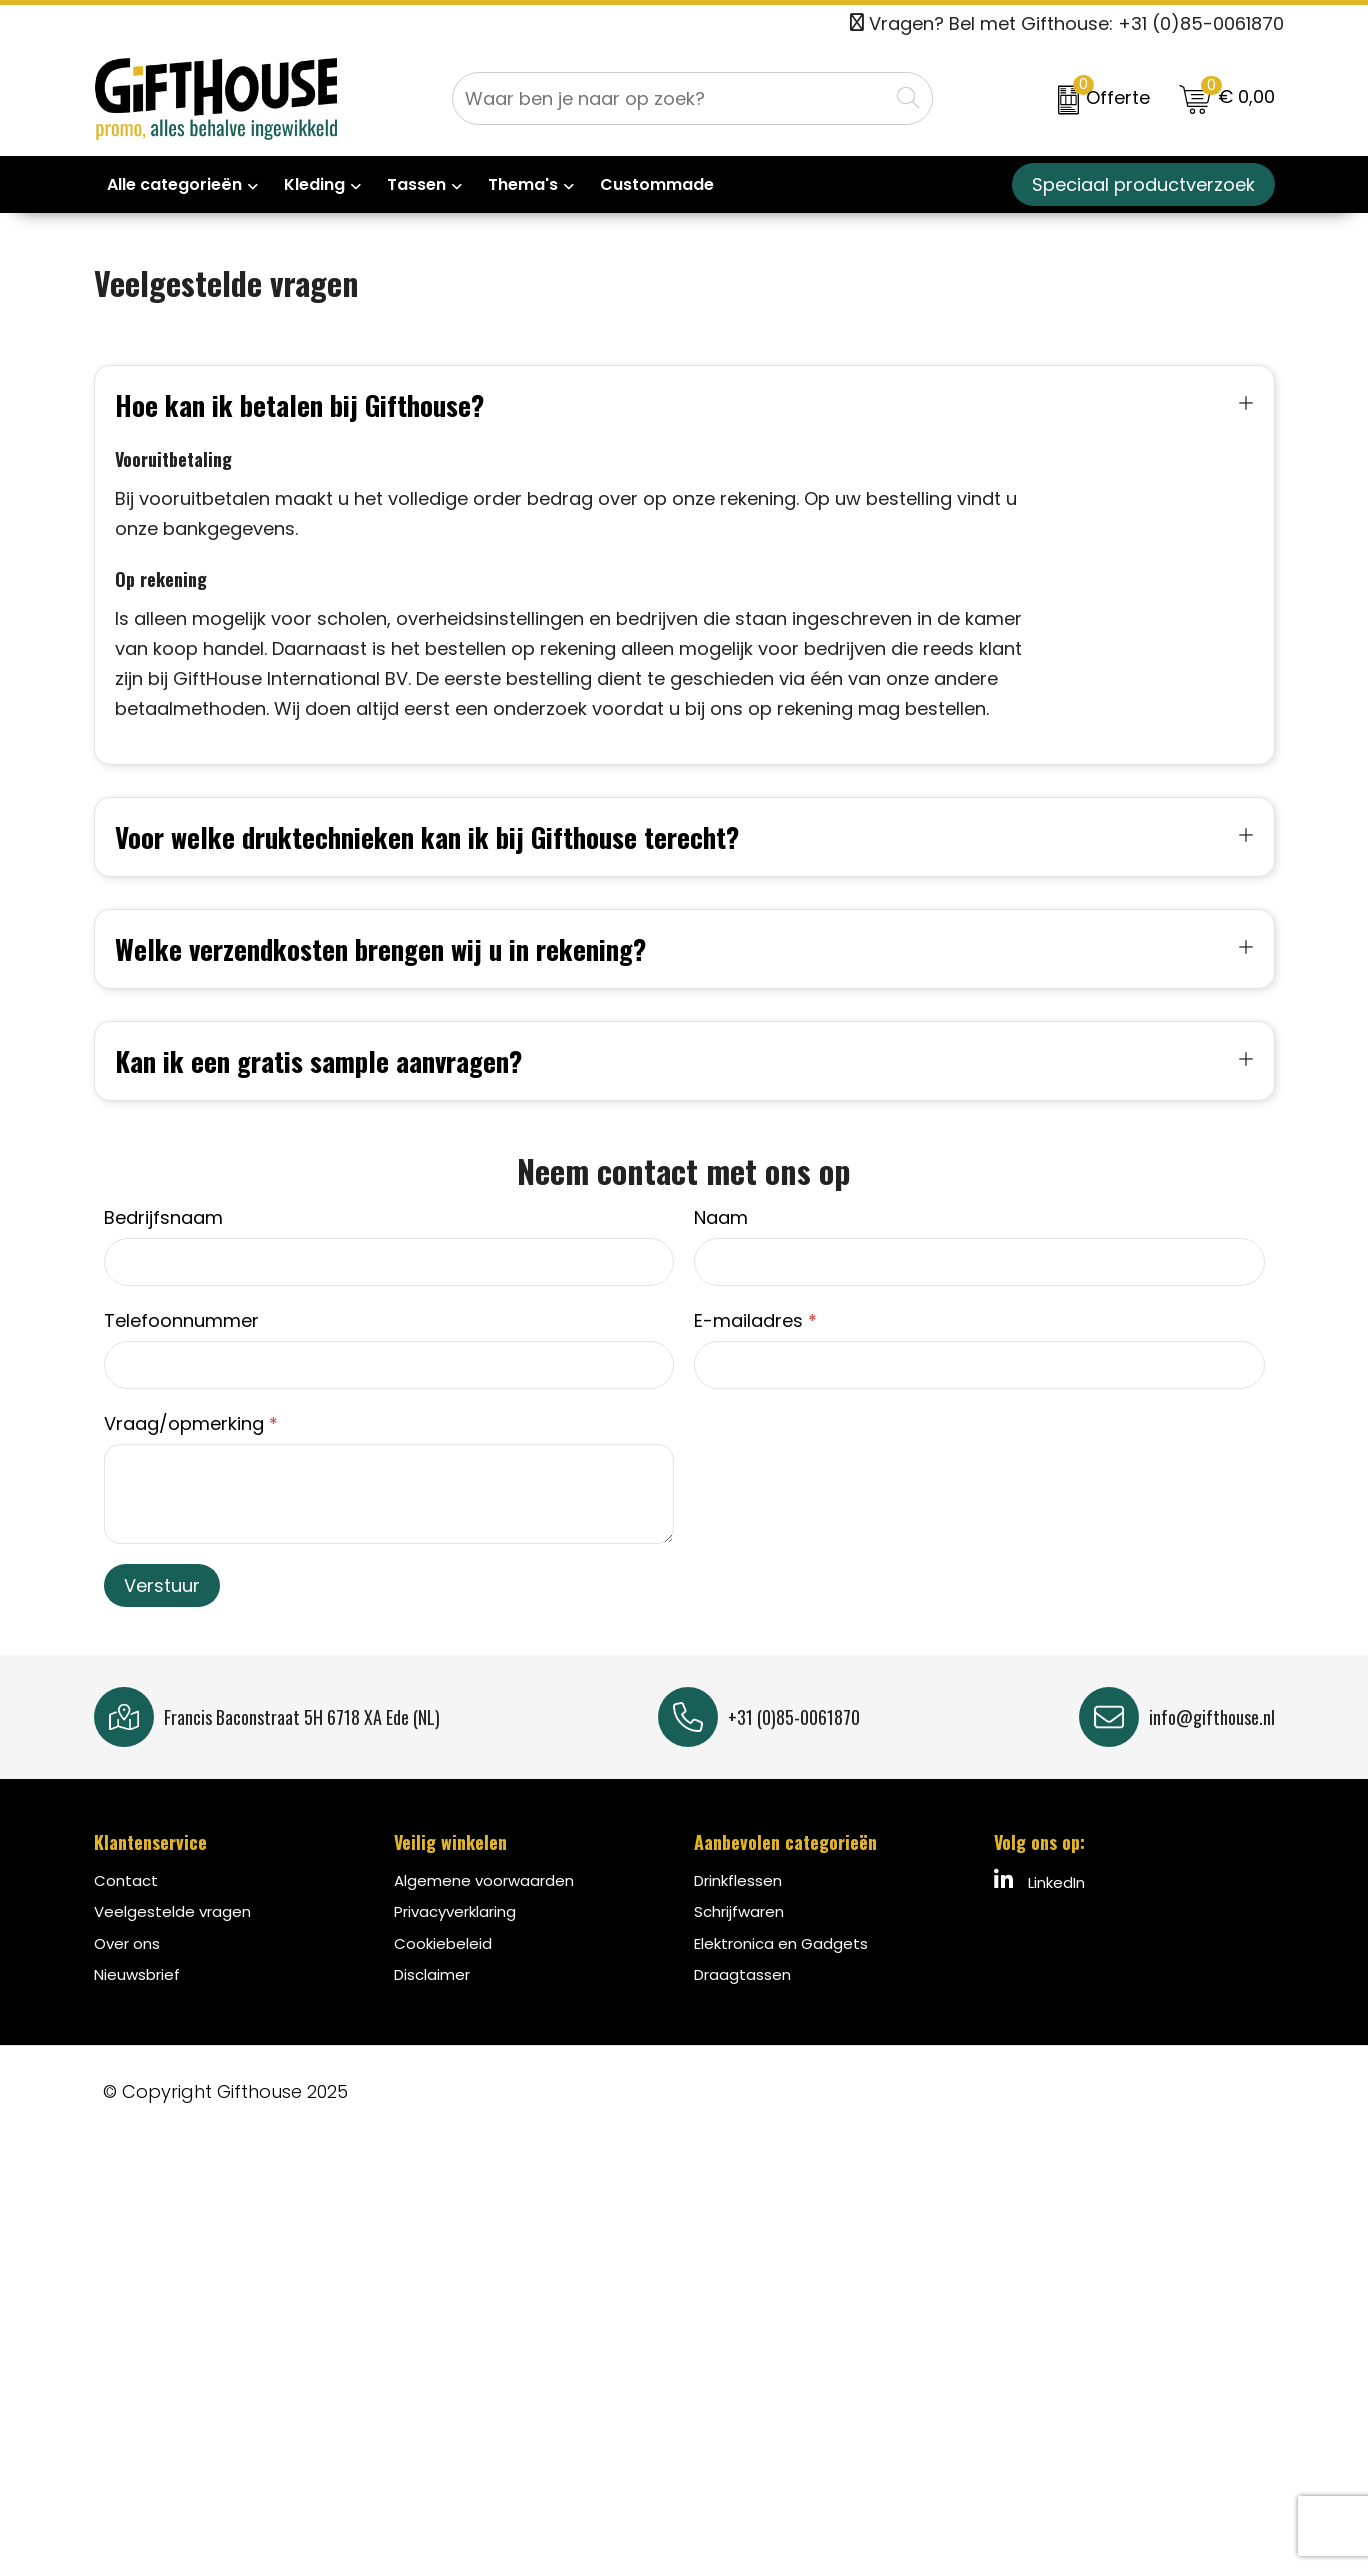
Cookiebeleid (443, 1973)
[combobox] (670, 98)
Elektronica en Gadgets (781, 1973)
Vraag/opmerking (191, 1453)
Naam (721, 1247)
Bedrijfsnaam (163, 1247)
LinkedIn (1039, 1911)
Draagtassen (742, 2004)
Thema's (523, 184)
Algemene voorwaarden (484, 1910)
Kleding (314, 184)
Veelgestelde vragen (172, 1941)
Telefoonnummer (181, 1350)
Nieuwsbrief (137, 2004)
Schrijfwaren (739, 1941)
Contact (126, 1910)
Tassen (416, 184)
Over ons (127, 1973)
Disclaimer (432, 2004)
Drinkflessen (738, 1910)
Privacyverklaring (455, 1941)
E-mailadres (755, 1350)
